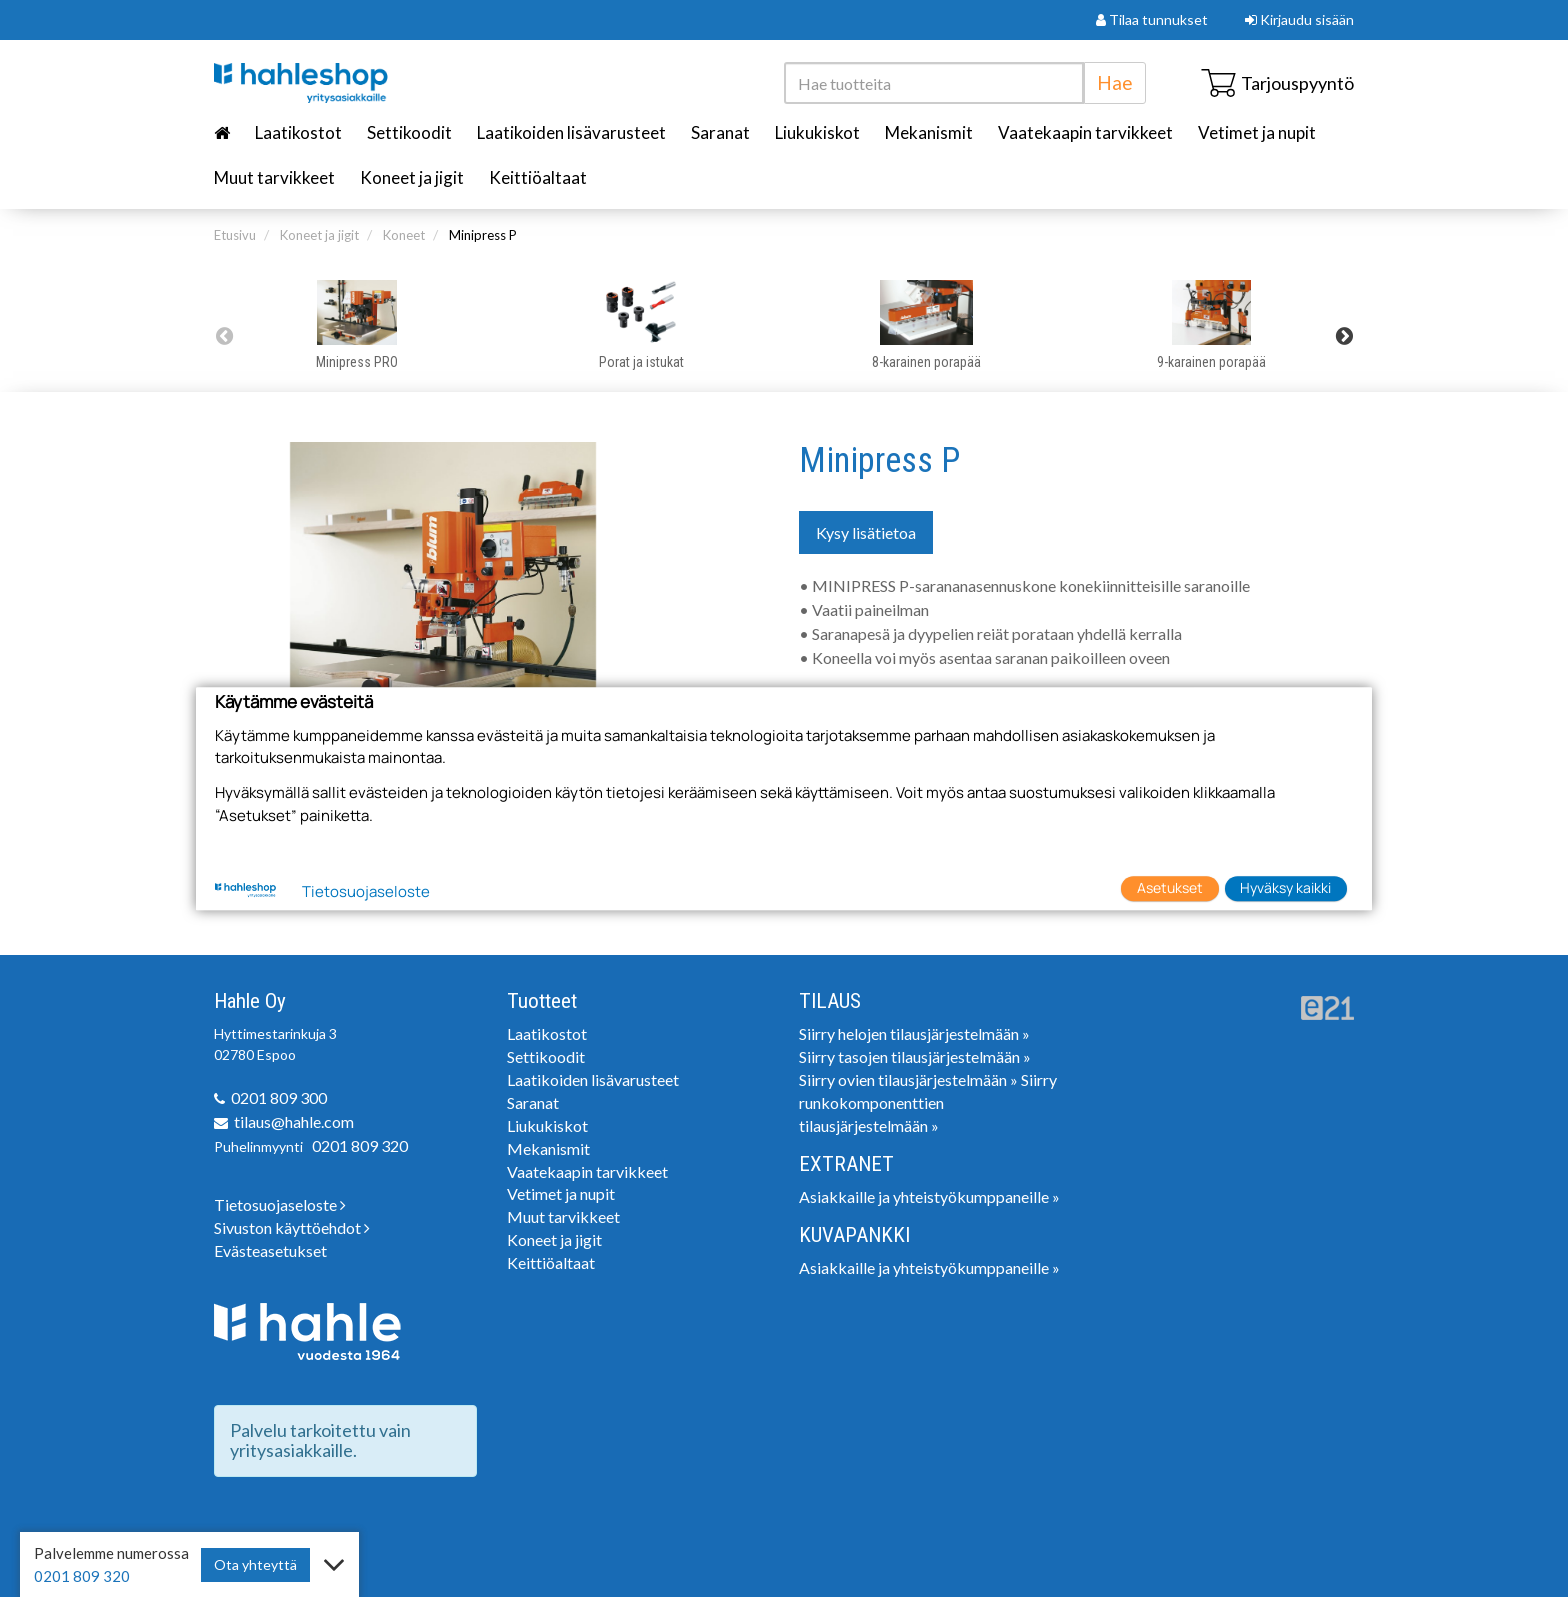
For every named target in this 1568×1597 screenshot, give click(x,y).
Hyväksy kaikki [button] (1285, 888)
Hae (1115, 82)
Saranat (720, 132)
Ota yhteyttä (255, 1564)
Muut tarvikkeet (274, 177)
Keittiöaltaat (538, 177)
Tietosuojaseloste (280, 1204)
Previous (224, 336)
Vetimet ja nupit (1257, 132)
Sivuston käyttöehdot (292, 1227)
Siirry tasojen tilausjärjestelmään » (915, 1056)
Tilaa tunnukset (1152, 19)
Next (1344, 336)
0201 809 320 (360, 1145)
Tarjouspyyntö (1277, 83)
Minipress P (483, 235)
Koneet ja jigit (412, 177)
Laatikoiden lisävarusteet (571, 132)
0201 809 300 (279, 1097)
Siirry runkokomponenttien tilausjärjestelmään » (928, 1102)
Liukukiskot (817, 132)
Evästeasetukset (270, 1250)
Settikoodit (409, 132)
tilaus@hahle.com (294, 1121)
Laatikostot (298, 132)
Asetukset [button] (1170, 888)
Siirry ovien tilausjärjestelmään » (908, 1079)
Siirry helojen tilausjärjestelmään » (914, 1033)
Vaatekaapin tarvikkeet (1085, 132)
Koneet (404, 235)
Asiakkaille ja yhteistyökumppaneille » (929, 1196)
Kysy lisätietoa (866, 532)
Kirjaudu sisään (1299, 19)
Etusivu (235, 235)
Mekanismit (929, 132)
